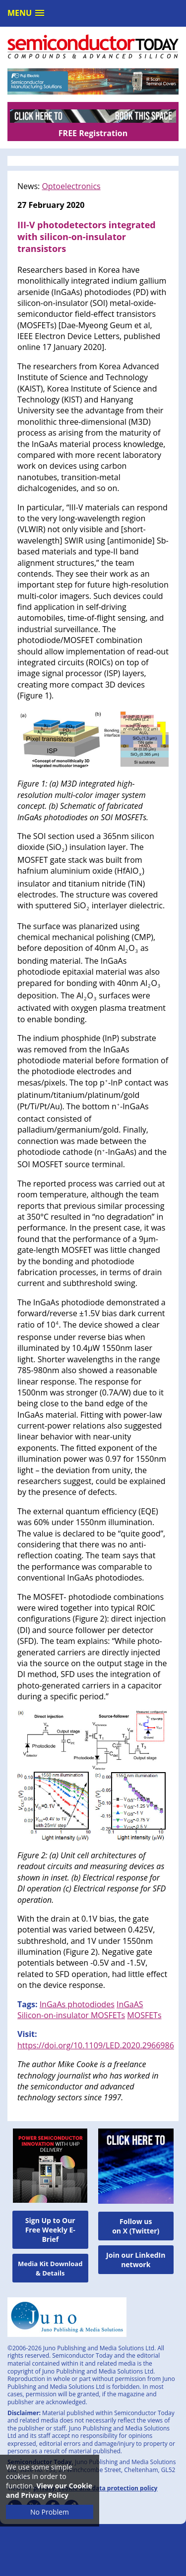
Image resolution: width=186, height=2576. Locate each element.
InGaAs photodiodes (77, 2004)
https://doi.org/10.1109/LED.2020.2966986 (95, 2045)
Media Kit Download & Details (50, 2268)
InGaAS (130, 2004)
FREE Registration (93, 133)
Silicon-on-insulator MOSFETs (71, 2015)
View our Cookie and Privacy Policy (49, 2490)
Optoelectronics (71, 186)
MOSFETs (144, 2015)
